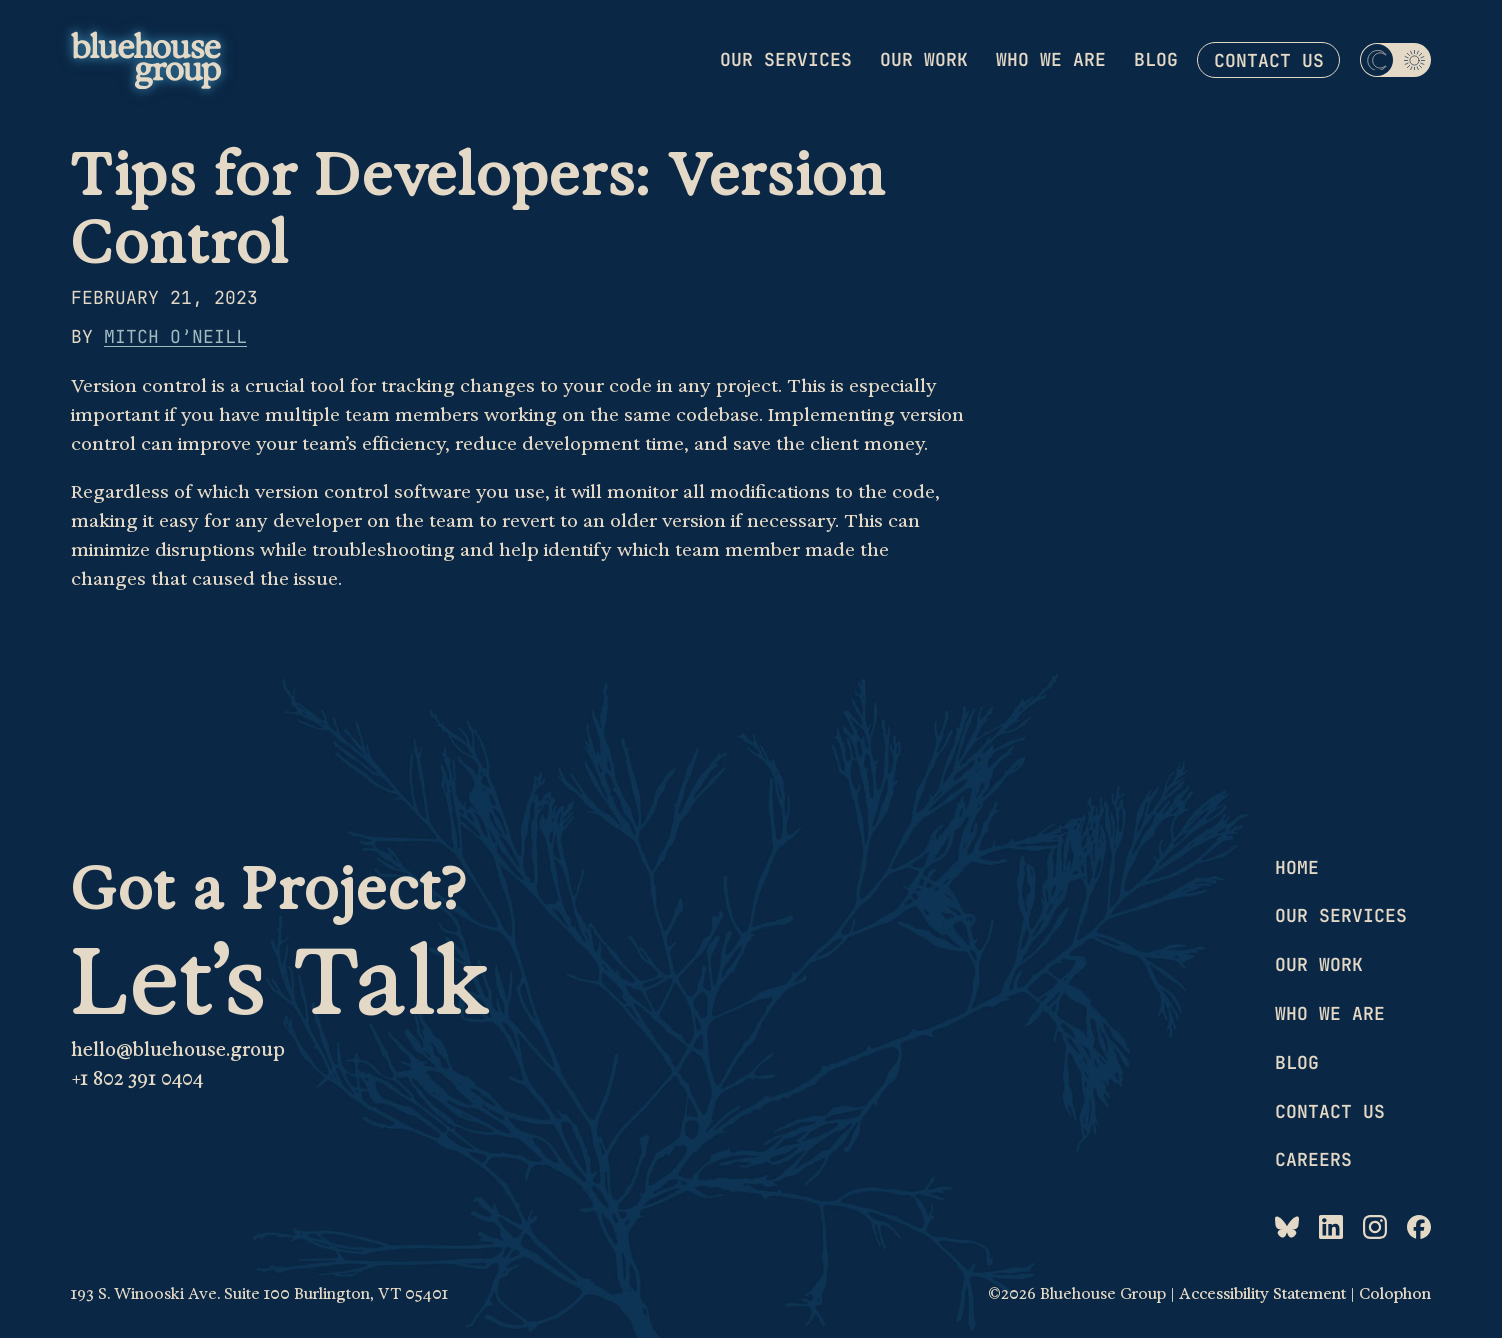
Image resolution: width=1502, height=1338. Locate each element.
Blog (1156, 59)
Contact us (1269, 60)
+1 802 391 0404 (137, 1079)
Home (1297, 867)
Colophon (1395, 1294)
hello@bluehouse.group (178, 1050)
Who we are (1051, 59)
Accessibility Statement (1262, 1294)
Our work (924, 59)
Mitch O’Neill (175, 336)
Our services (786, 59)
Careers (1313, 1159)
